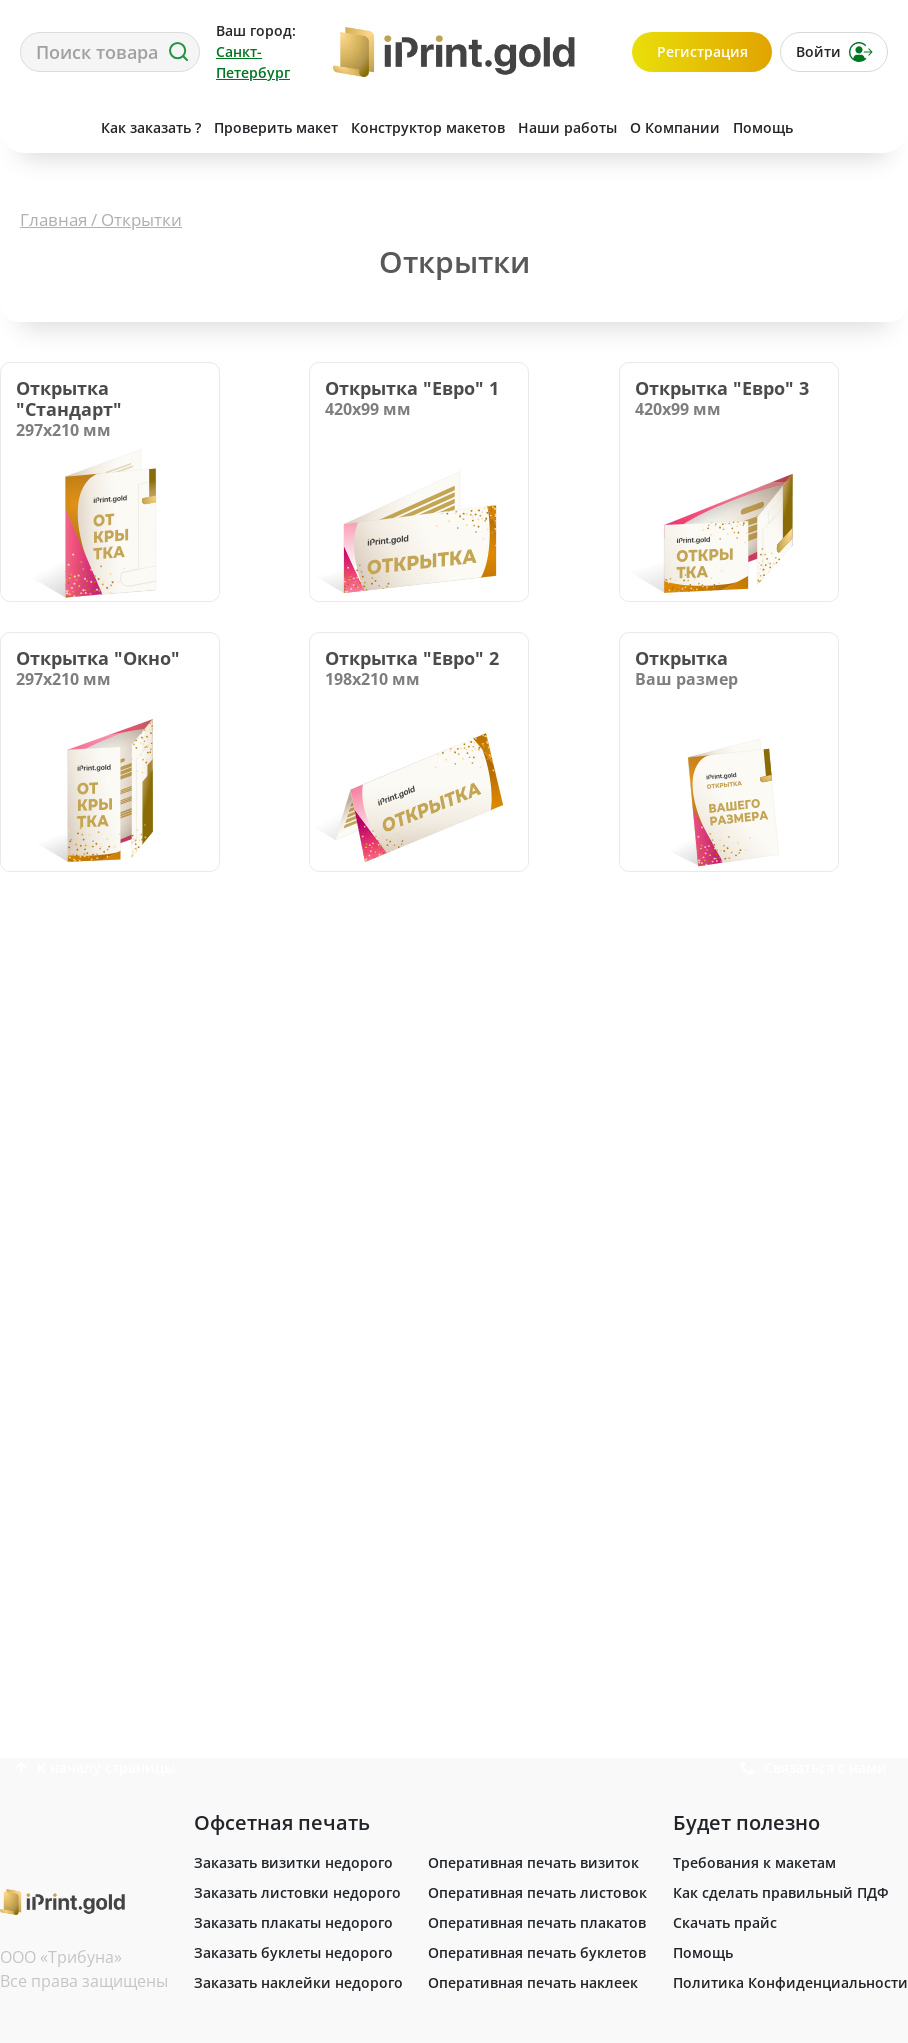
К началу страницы (95, 1767)
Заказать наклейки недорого (298, 1982)
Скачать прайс (725, 1922)
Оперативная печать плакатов (537, 1922)
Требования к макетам (754, 1862)
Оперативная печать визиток (533, 1862)
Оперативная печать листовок (537, 1892)
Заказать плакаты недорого (293, 1922)
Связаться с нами (855, 127)
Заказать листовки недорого (297, 1892)
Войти (834, 52)
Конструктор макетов (428, 127)
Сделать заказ (51, 127)
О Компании (675, 127)
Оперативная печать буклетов (537, 1952)
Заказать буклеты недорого (293, 1952)
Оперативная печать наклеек (533, 1982)
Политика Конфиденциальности (790, 1982)
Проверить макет (276, 127)
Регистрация (702, 51)
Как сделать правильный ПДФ (781, 1892)
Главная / (60, 219)
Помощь (763, 127)
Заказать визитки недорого (293, 1862)
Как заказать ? (151, 127)
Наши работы (567, 127)
